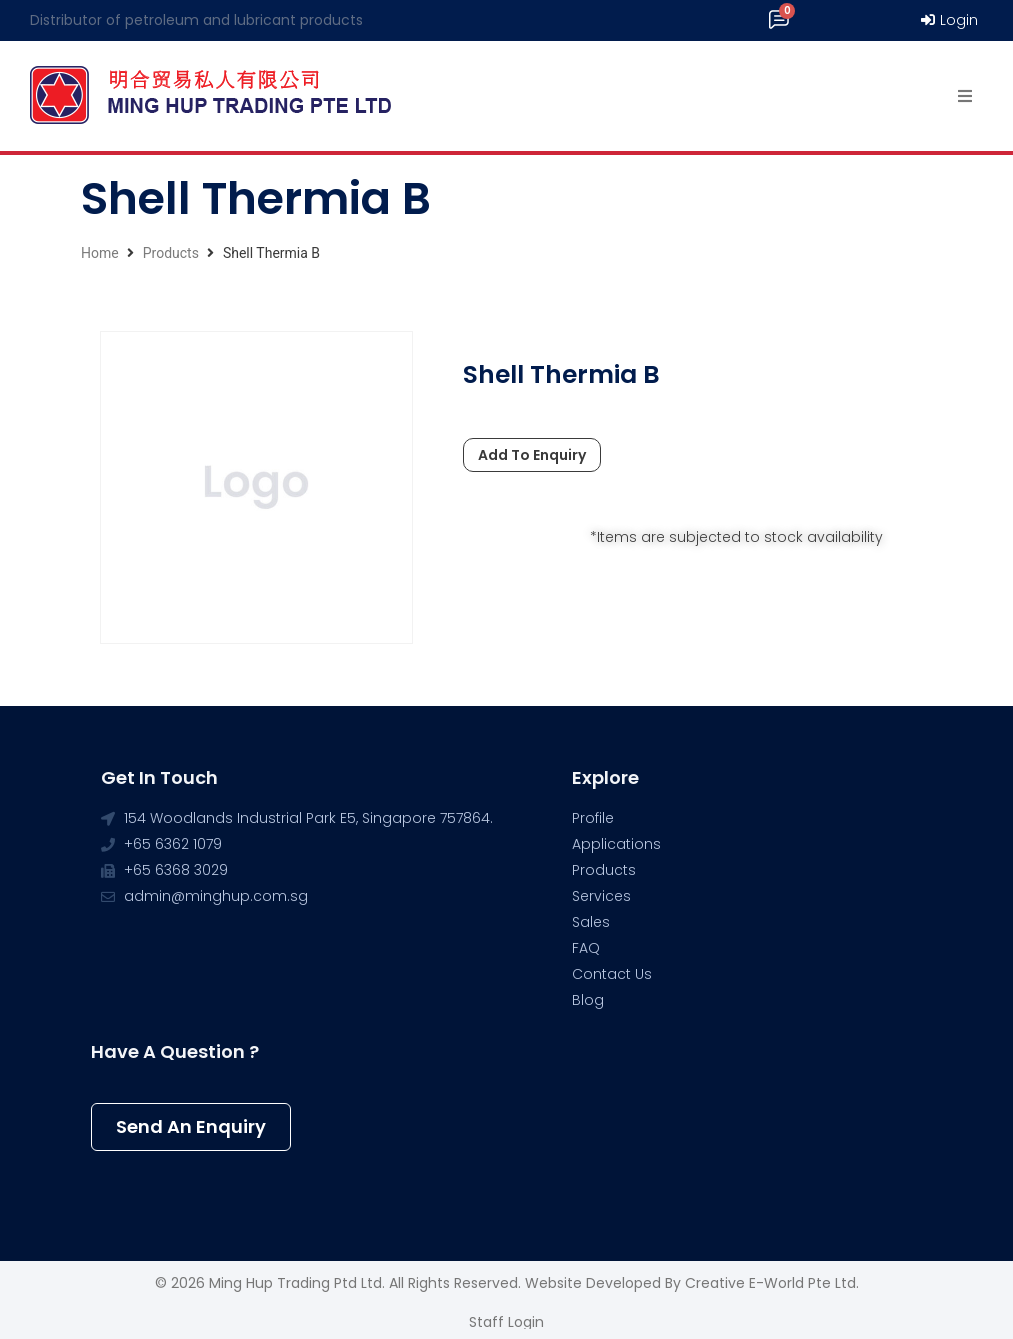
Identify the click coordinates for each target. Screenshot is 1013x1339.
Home (100, 253)
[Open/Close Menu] (965, 96)
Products (171, 253)
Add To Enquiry (532, 455)
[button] (191, 1127)
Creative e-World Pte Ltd (770, 1283)
